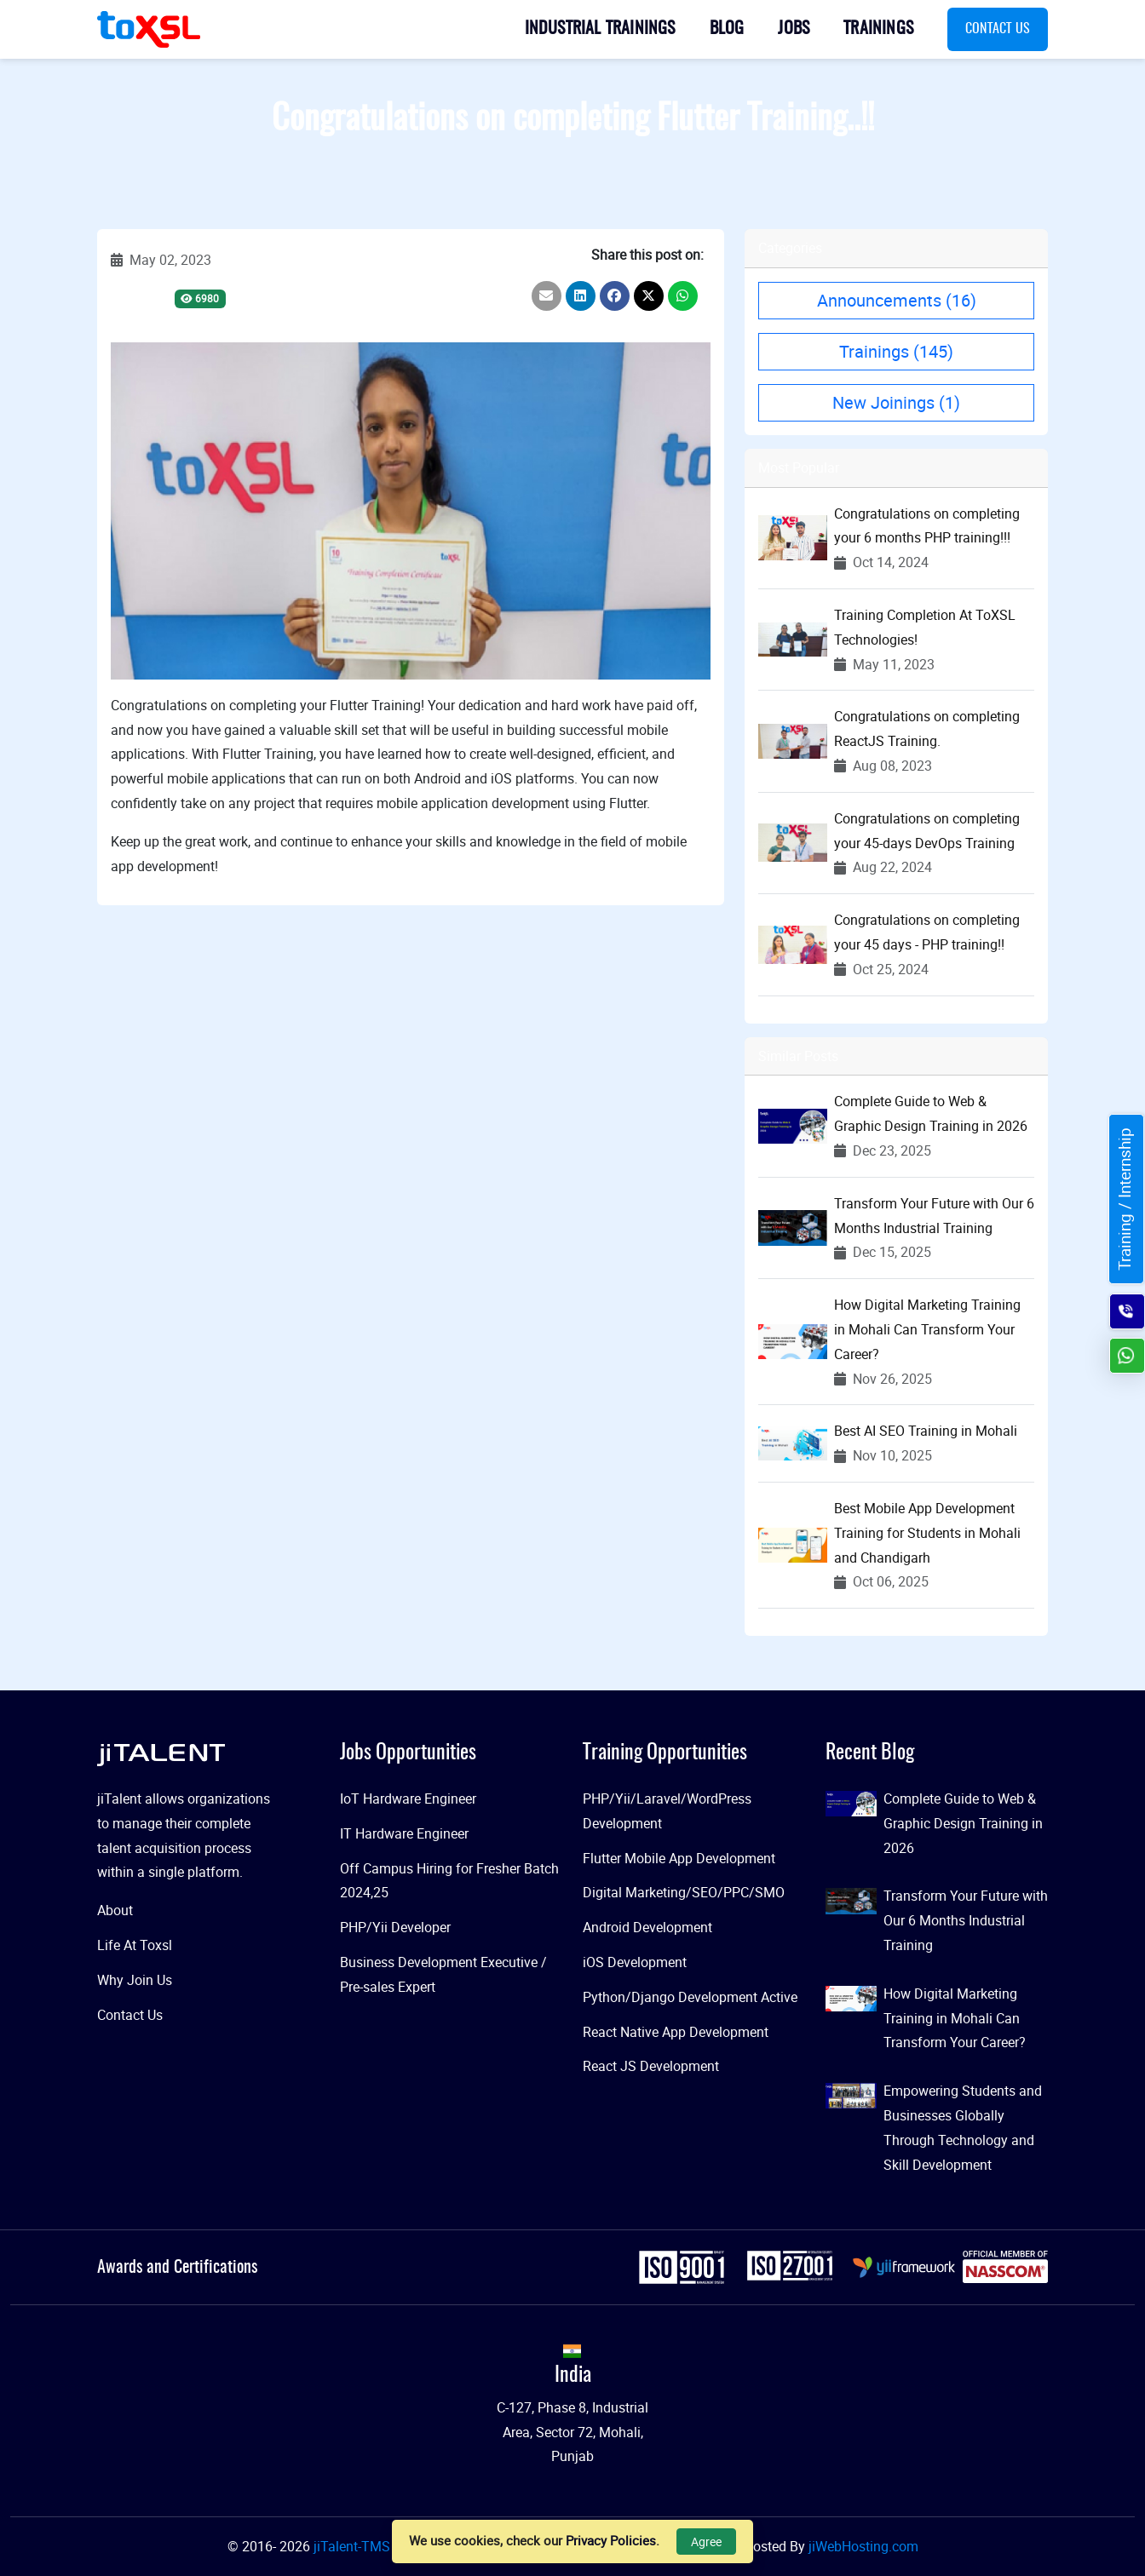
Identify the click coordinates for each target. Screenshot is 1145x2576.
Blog (727, 28)
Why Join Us (134, 1980)
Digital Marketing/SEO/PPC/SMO (684, 1892)
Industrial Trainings (600, 28)
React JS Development (651, 2066)
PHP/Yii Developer (395, 1927)
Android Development (647, 1927)
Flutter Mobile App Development (679, 1858)
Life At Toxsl (134, 1945)
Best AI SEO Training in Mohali (925, 1430)
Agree (706, 2541)
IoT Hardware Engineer (408, 1798)
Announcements (896, 300)
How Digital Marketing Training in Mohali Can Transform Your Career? (927, 1329)
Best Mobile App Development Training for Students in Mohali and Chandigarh (927, 1533)
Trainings (878, 28)
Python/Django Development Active (690, 1997)
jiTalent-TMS (354, 2546)
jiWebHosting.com (863, 2546)
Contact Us (997, 29)
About (115, 1910)
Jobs (793, 28)
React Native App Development (675, 2031)
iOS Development (635, 1962)
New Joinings (896, 402)
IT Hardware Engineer (404, 1833)
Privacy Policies (611, 2540)
